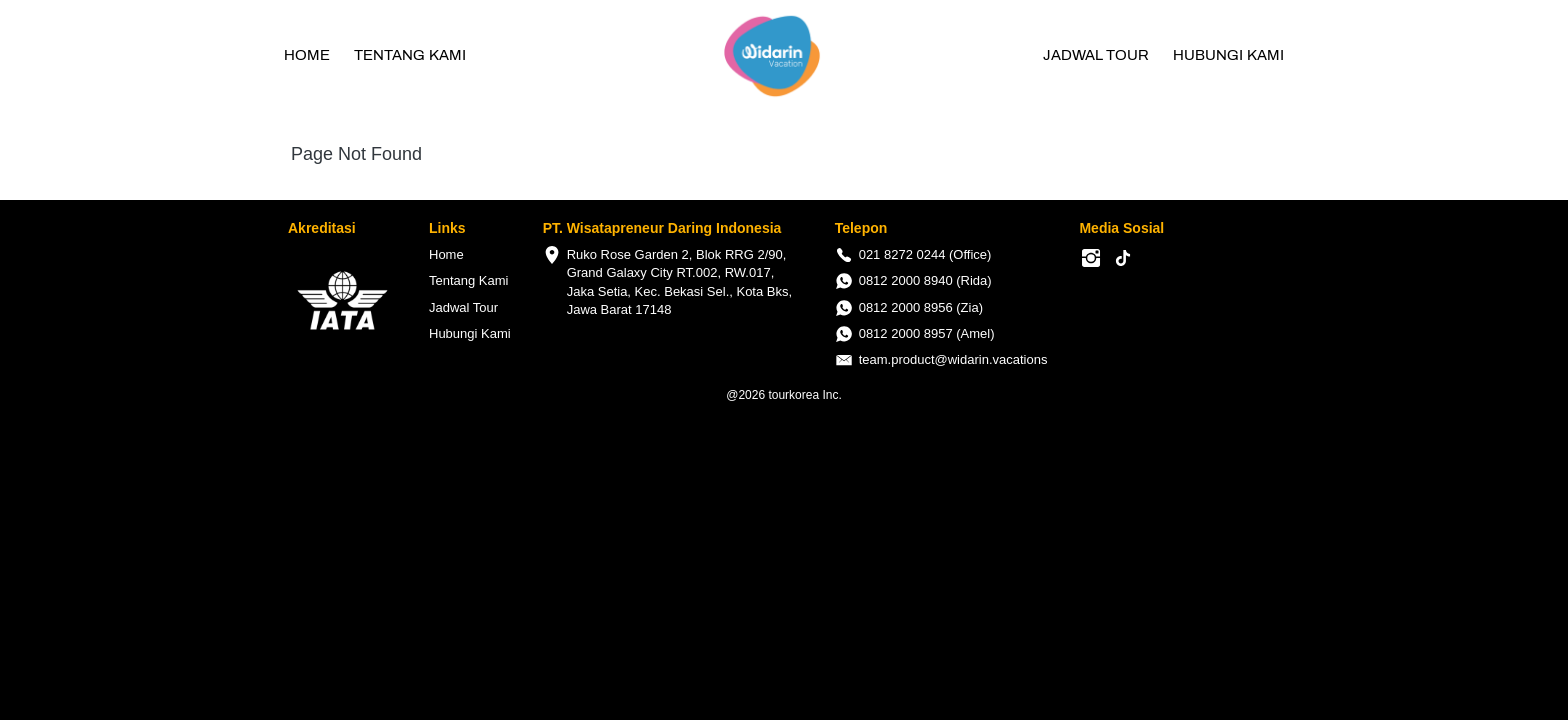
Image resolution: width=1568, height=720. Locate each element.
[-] (1091, 259)
